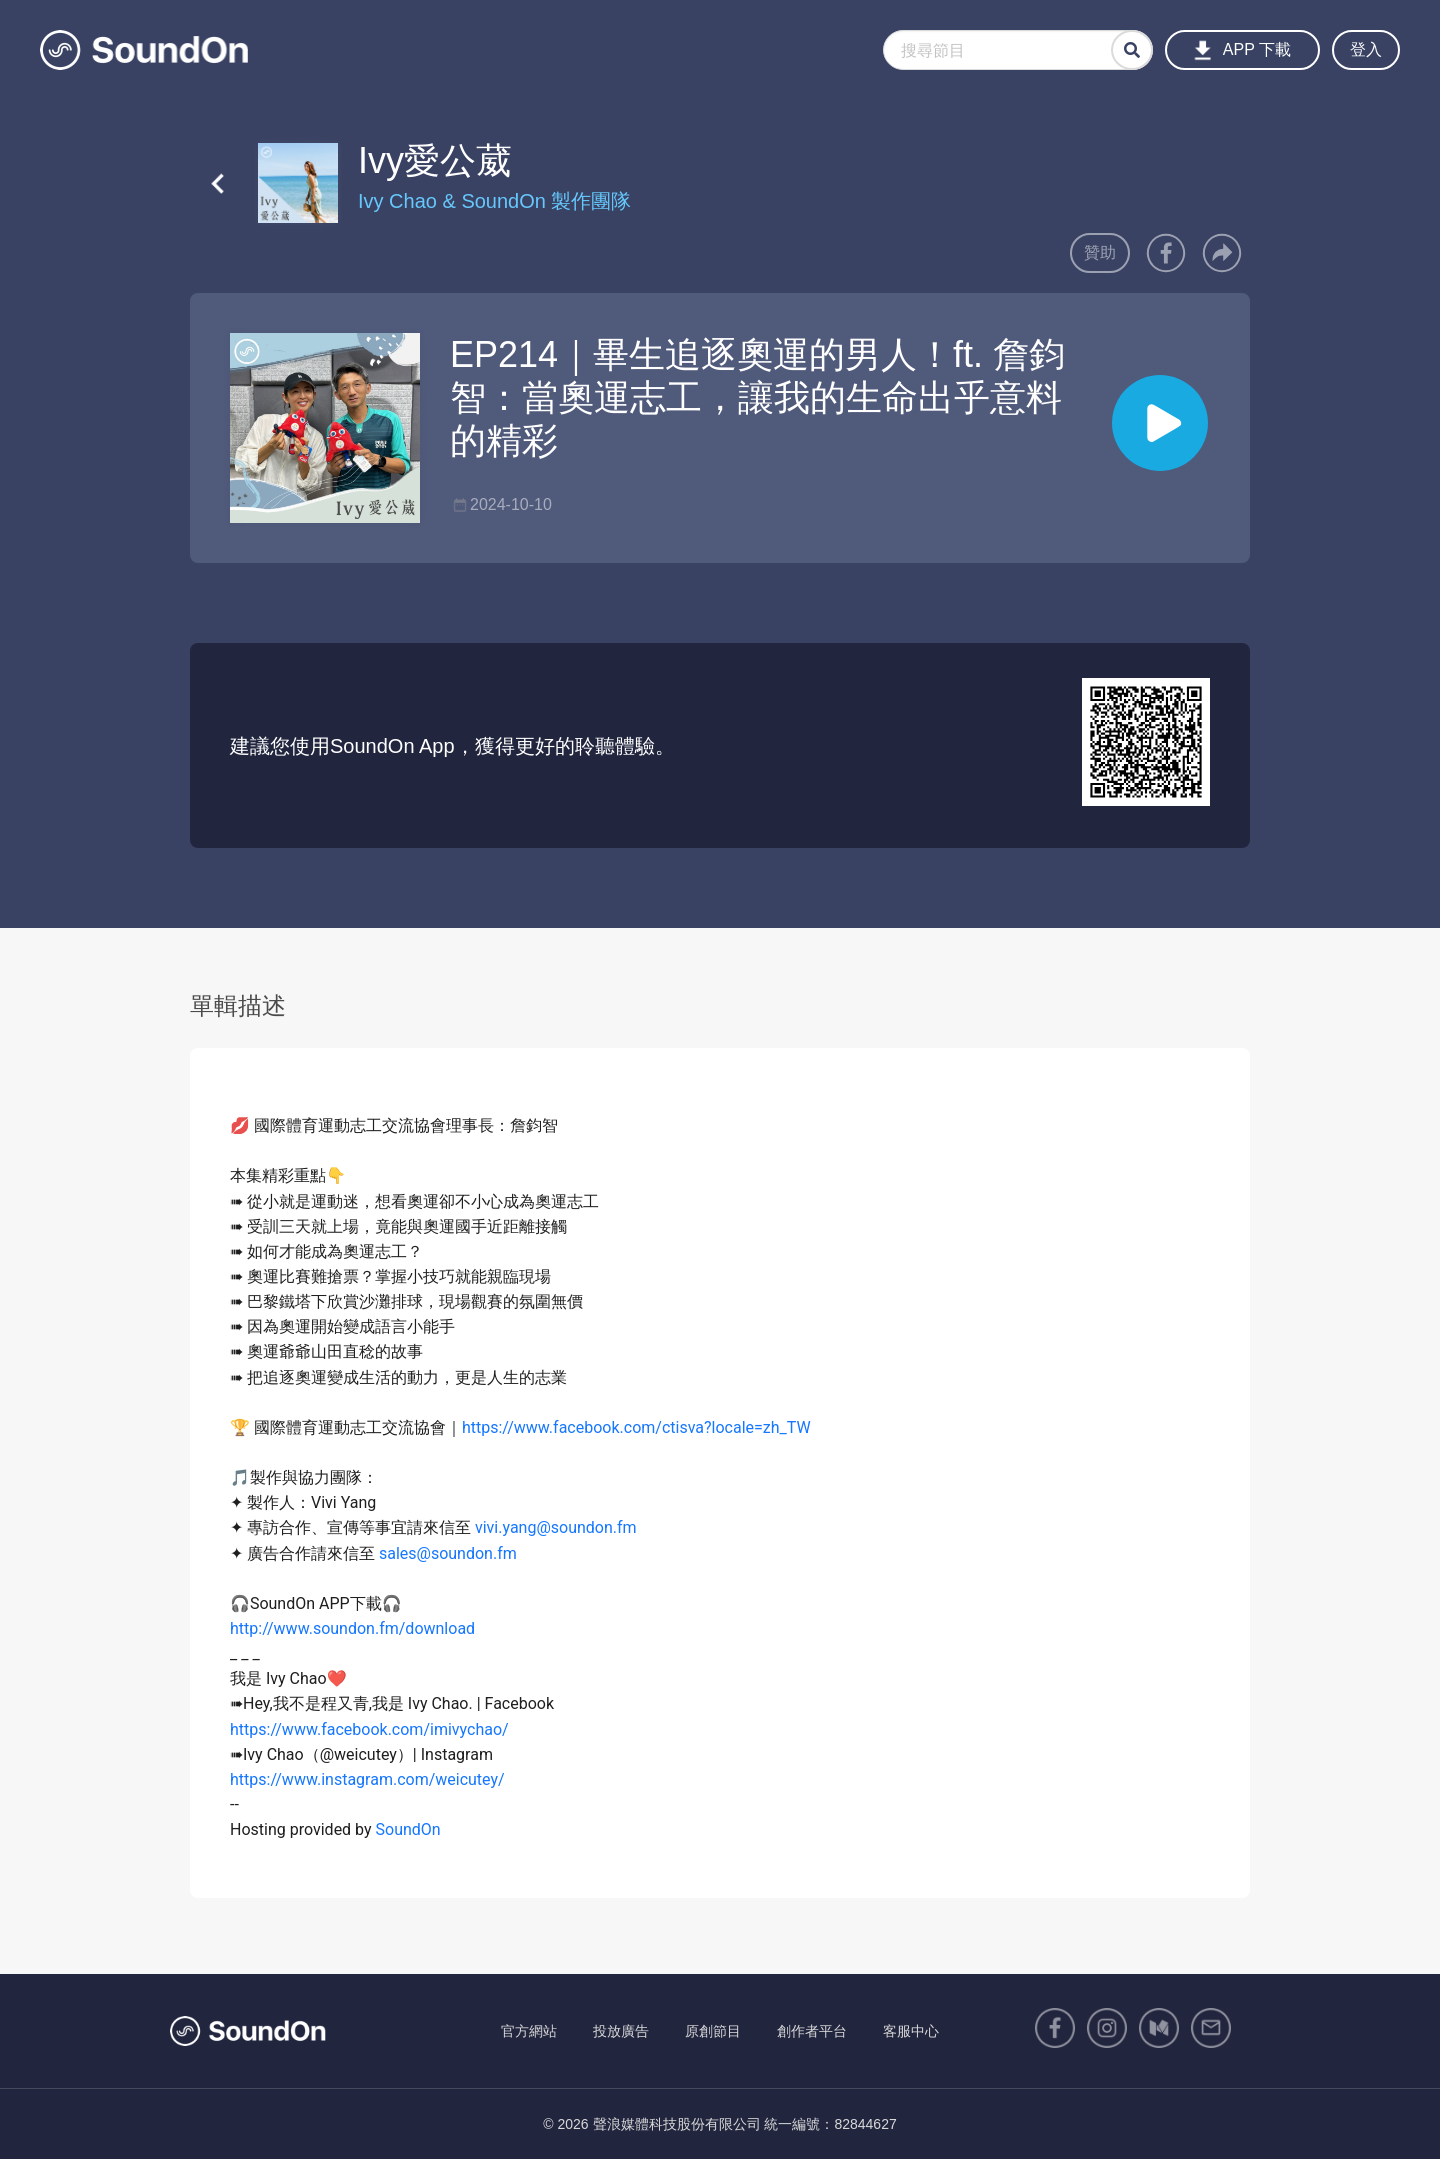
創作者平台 (812, 2031)
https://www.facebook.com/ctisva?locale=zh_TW (636, 1427)
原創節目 (713, 2031)
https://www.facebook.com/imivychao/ (369, 1729)
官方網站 (529, 2031)
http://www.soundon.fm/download (352, 1628)
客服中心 (911, 2031)
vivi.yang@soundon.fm (556, 1527)
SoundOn (408, 1829)
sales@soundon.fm (448, 1553)
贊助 (1100, 252)
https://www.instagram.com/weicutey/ (367, 1779)
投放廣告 (621, 2031)
